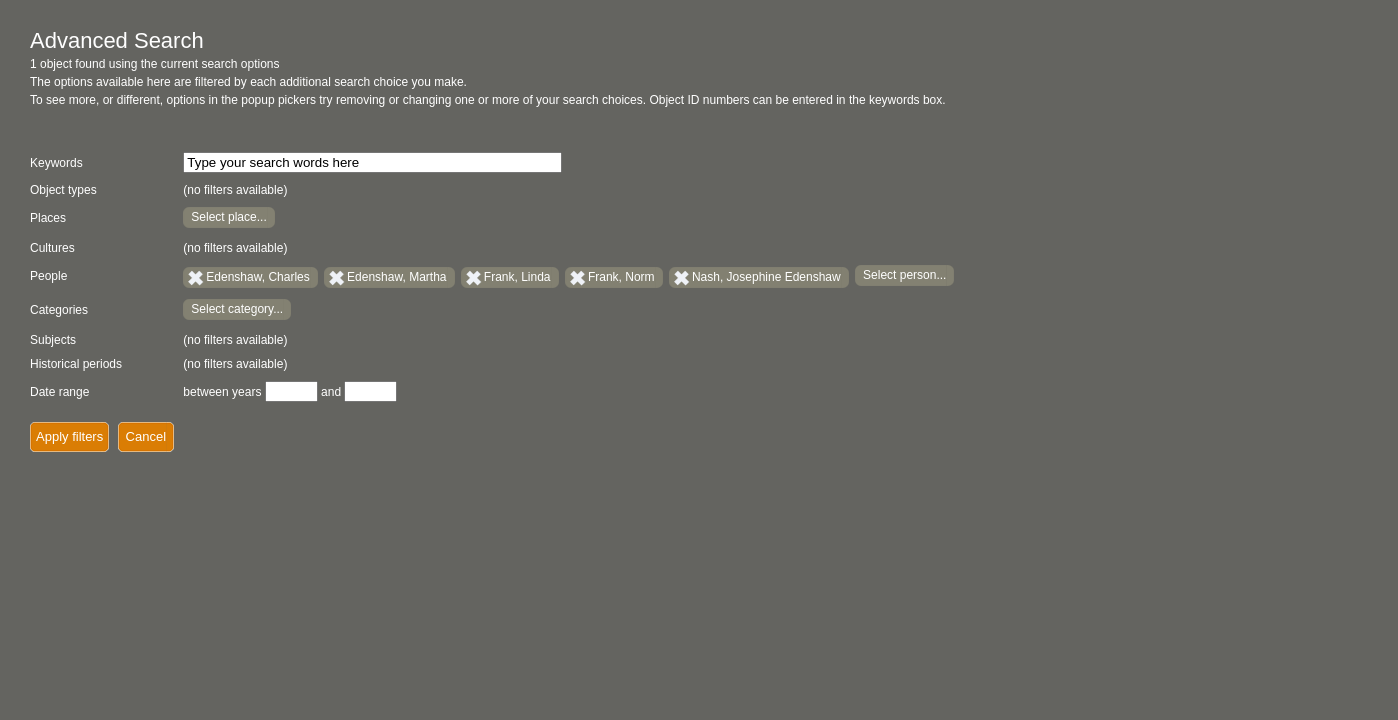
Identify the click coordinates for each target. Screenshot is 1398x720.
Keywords (56, 163)
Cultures (52, 248)
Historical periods (76, 364)
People (48, 276)
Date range (59, 392)
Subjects (53, 340)
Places (48, 218)
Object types (63, 190)
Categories (59, 310)
